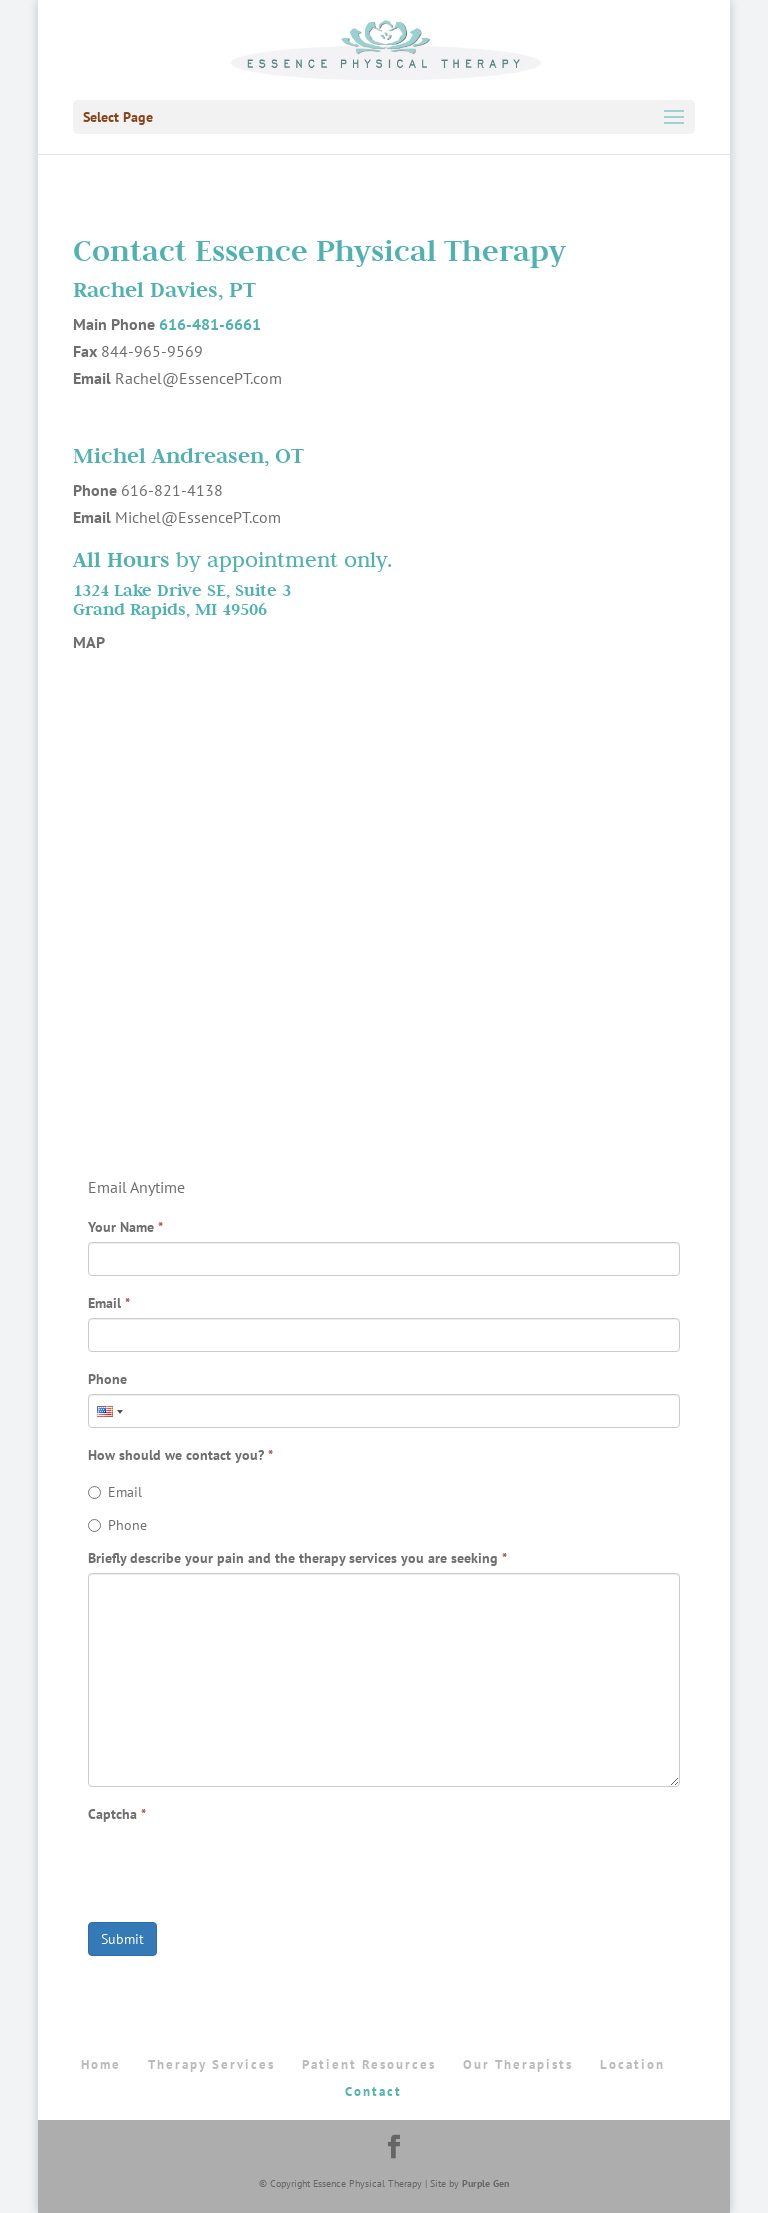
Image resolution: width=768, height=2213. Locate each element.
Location (632, 2064)
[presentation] (240, 1868)
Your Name (125, 1227)
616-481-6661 (210, 324)
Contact (373, 2091)
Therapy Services (211, 2064)
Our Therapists (518, 2064)
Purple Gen (485, 2183)
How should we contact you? (180, 1455)
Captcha (117, 1814)
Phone (107, 1379)
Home (101, 2064)
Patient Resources (369, 2064)
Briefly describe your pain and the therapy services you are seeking (297, 1558)
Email (109, 1303)
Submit (122, 1939)
